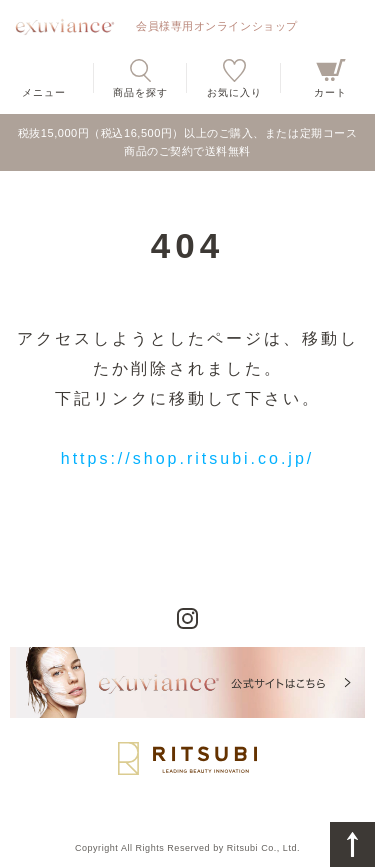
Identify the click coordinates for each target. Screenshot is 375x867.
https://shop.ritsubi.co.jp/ (188, 458)
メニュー (44, 92)
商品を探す (140, 92)
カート (330, 92)
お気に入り (234, 92)
